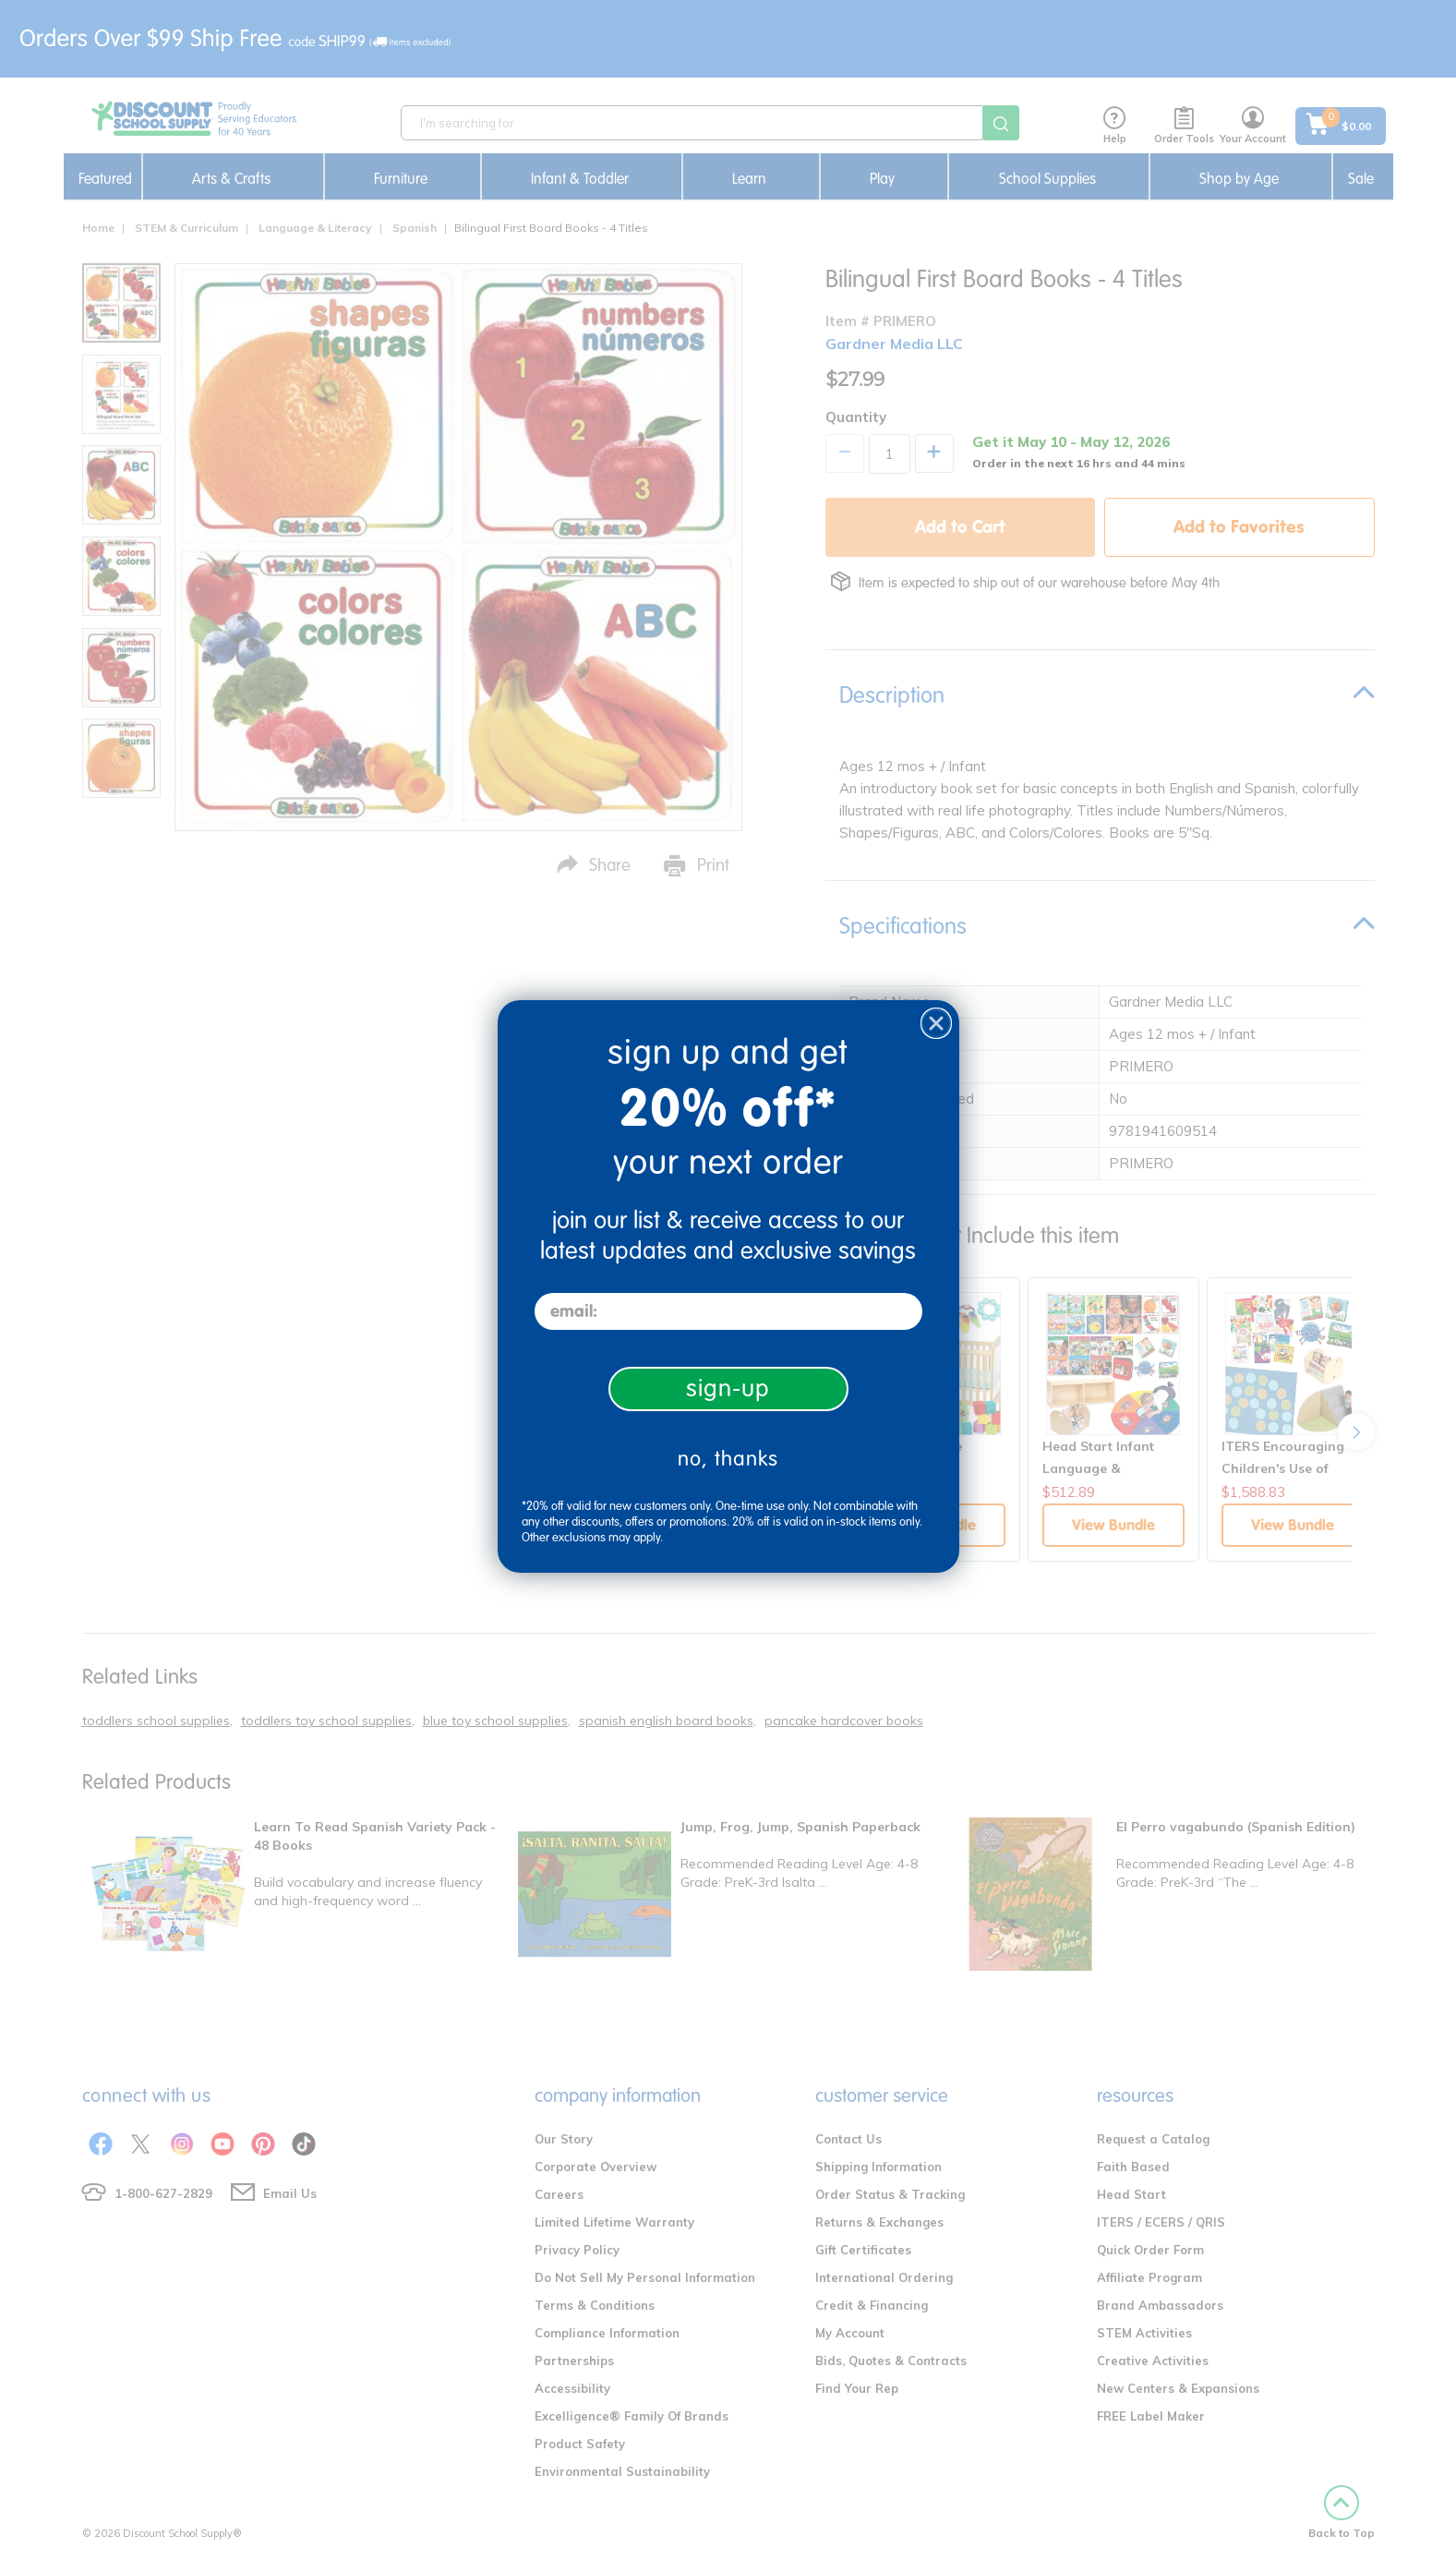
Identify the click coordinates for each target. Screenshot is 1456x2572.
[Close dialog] (936, 1023)
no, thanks (728, 1458)
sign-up (728, 1388)
